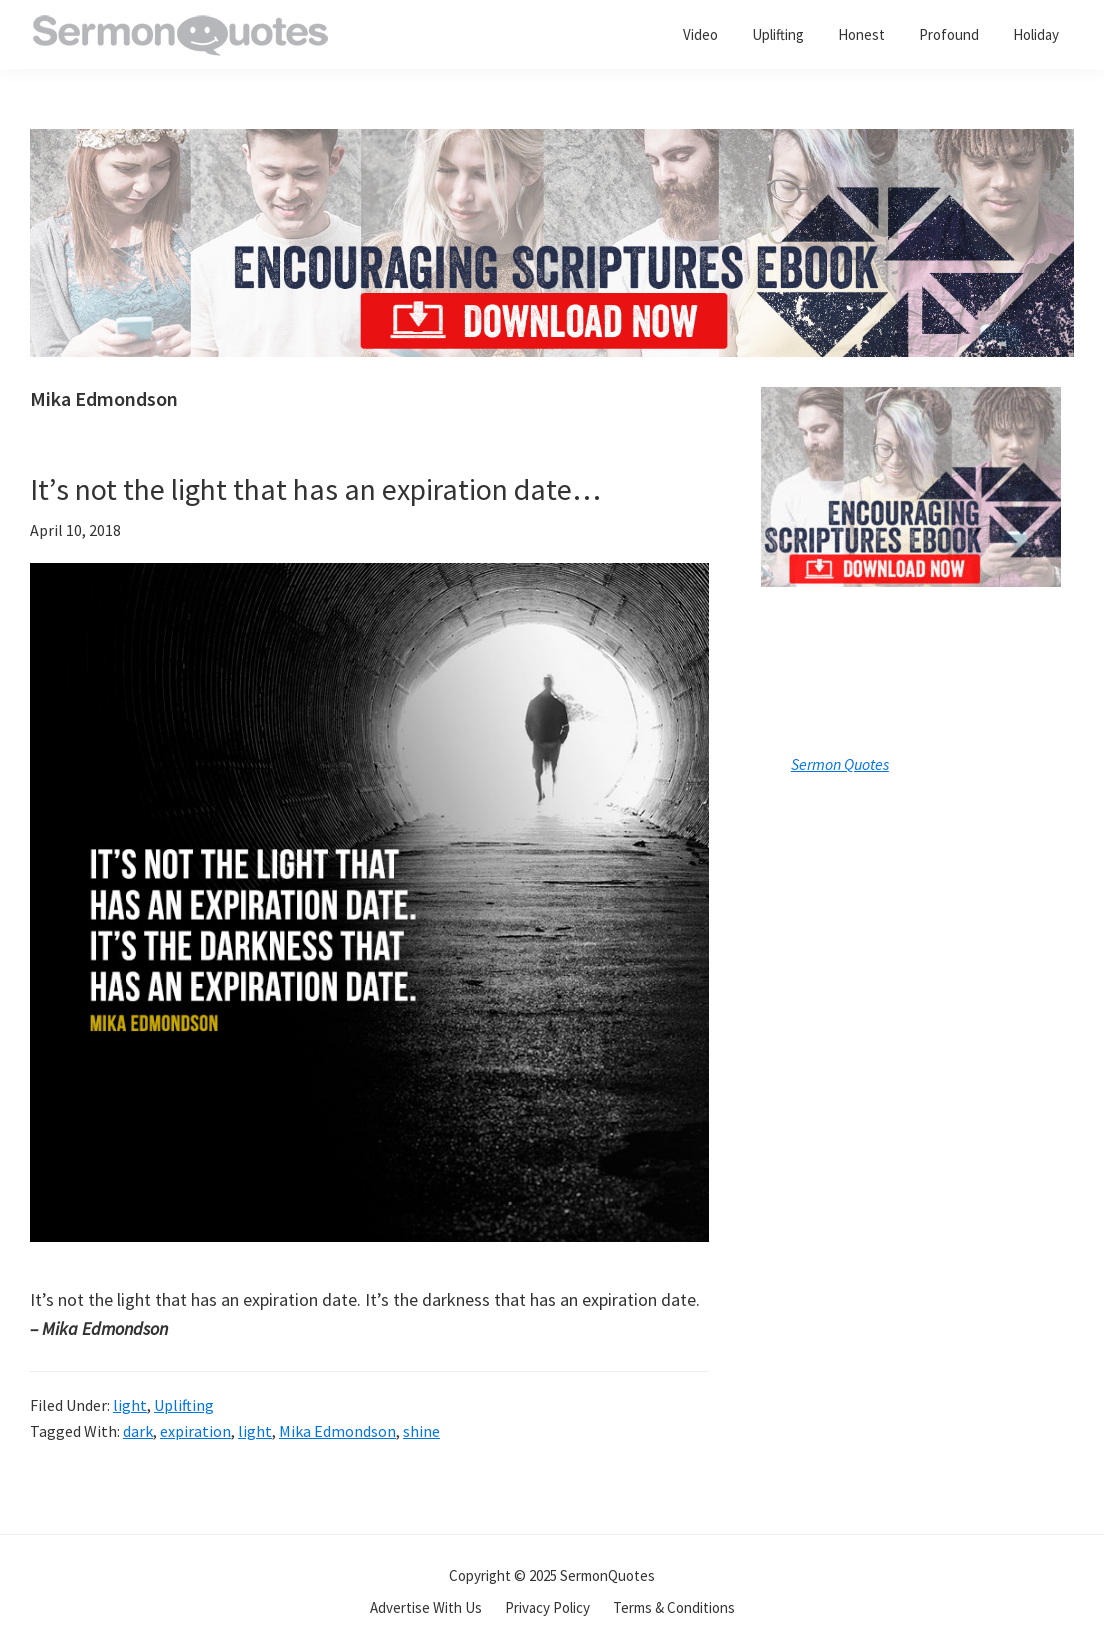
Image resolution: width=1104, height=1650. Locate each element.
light (130, 1405)
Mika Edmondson (337, 1431)
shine (421, 1431)
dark (138, 1431)
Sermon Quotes (840, 764)
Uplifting (184, 1405)
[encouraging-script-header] (552, 143)
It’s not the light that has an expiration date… (315, 489)
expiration (195, 1431)
